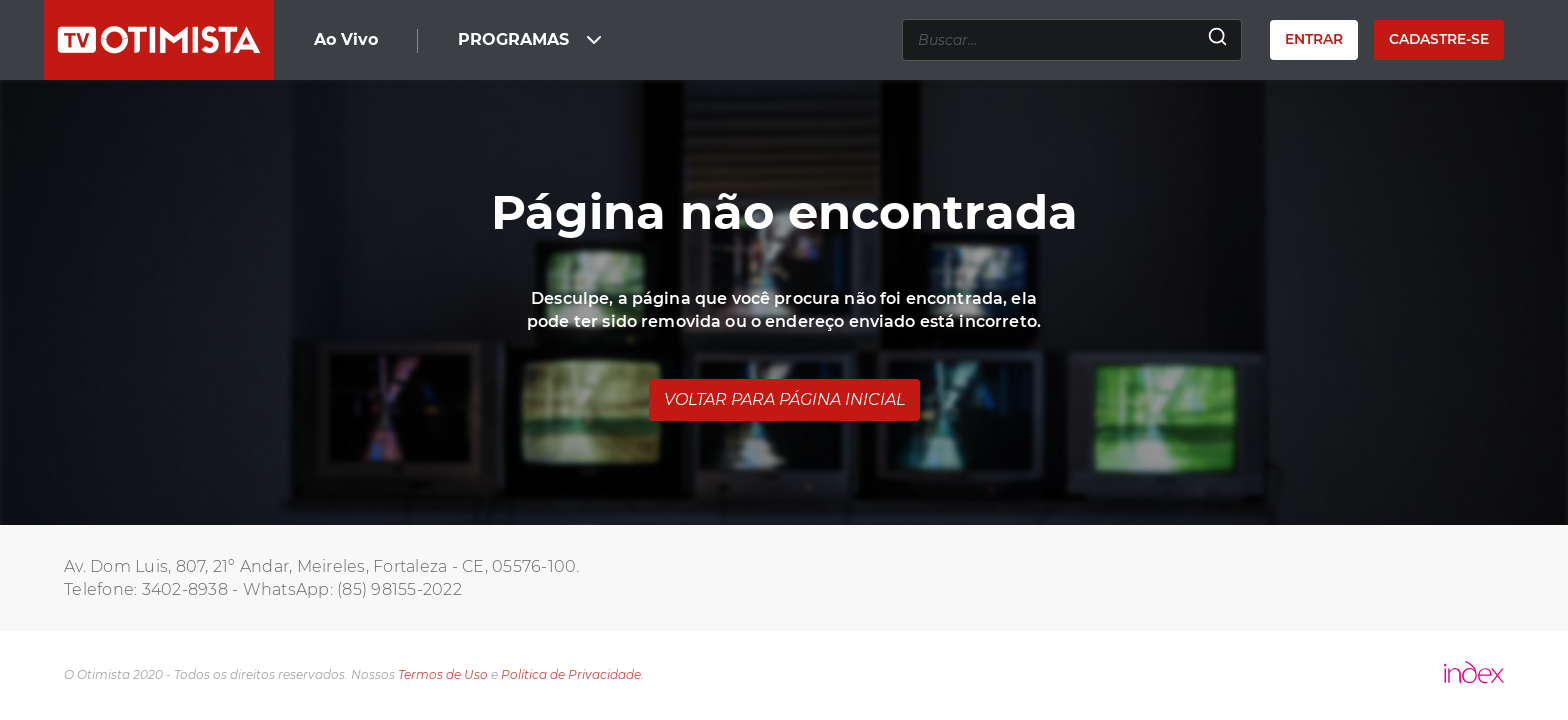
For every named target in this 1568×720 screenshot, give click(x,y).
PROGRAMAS (532, 40)
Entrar (1314, 39)
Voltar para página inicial (784, 399)
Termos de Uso (443, 674)
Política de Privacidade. (572, 674)
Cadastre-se (1439, 39)
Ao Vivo (346, 39)
